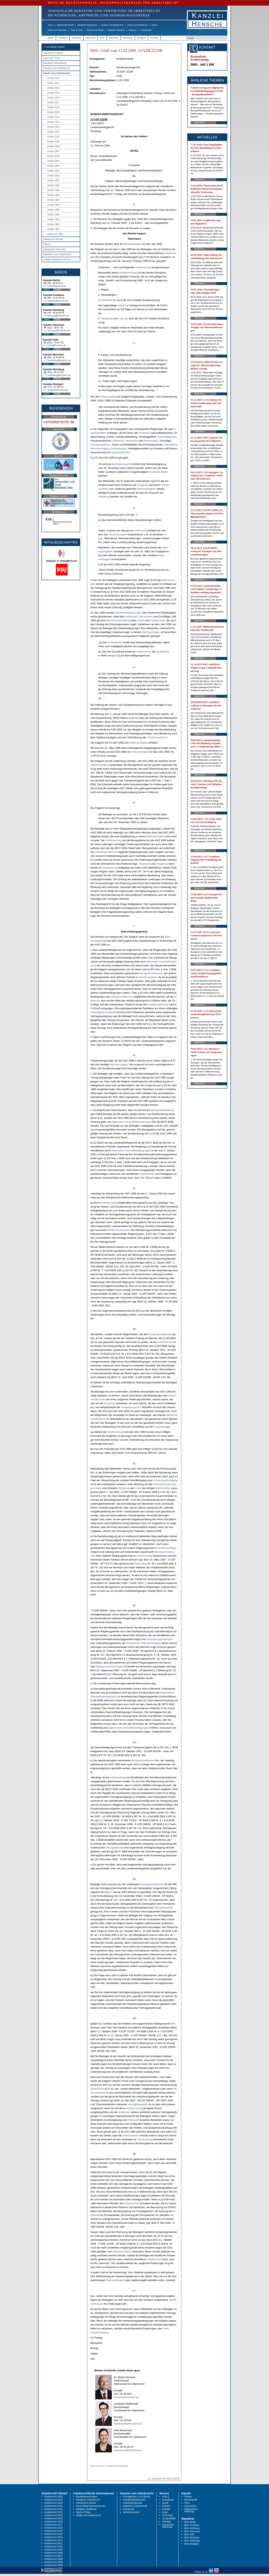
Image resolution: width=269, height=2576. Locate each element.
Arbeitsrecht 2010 (53, 2546)
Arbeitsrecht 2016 (53, 2527)
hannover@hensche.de (58, 330)
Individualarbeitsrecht (134, 2499)
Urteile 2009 (53, 141)
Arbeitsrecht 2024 (53, 2503)
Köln (102, 38)
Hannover (91, 38)
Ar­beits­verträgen (150, 632)
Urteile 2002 (53, 175)
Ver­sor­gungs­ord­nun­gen (159, 1639)
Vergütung (106, 318)
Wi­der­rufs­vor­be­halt (118, 1230)
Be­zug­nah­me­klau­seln (151, 973)
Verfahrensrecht (131, 2512)
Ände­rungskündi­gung (165, 1480)
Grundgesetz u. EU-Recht (136, 2496)
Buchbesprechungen (86, 2496)
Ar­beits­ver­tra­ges (128, 272)
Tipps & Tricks (77, 30)
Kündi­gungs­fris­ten (100, 444)
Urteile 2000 (53, 185)
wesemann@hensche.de (128, 2450)
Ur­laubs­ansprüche (157, 737)
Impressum (190, 2506)
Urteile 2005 (53, 161)
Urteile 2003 (53, 170)
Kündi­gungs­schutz (157, 1004)
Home (50, 25)
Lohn (121, 318)
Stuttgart (141, 38)
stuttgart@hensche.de (57, 390)
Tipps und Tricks (51, 58)
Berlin (51, 38)
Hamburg (76, 38)
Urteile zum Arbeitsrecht (137, 25)
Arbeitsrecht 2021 (53, 2512)
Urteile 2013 (53, 122)
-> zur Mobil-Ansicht (54, 47)
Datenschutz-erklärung (191, 2510)
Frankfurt (62, 38)
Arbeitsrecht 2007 (53, 2556)
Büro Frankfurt (191, 2525)
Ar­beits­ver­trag (143, 267)
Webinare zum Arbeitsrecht (57, 254)
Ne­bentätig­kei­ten (167, 436)
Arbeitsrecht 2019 (53, 2518)
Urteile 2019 (53, 92)
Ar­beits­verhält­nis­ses (106, 852)
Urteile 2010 (53, 136)
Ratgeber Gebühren (116, 30)
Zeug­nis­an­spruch (131, 1407)
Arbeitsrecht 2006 (53, 2559)
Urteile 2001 (53, 180)
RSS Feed (167, 2515)
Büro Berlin (190, 2522)
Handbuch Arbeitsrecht (87, 25)
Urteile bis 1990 (55, 234)
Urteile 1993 (53, 219)
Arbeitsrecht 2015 (53, 2531)
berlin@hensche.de (56, 286)
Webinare (133, 30)
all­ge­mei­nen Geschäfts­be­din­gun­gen (128, 1727)
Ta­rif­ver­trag (140, 1563)
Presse (155, 25)
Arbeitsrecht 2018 (53, 2521)
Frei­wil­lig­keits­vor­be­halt (103, 1012)
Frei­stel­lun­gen (119, 448)
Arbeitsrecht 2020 (53, 2515)
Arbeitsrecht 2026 (53, 2496)
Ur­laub (140, 620)
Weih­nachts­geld (133, 244)
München (113, 38)
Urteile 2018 (53, 97)
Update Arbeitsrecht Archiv (57, 259)
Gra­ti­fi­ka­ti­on (162, 651)
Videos (46, 244)
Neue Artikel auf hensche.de (90, 2506)
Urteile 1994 (53, 214)
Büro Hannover (192, 2531)
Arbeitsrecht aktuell (65, 25)
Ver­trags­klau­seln (163, 1907)
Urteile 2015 (53, 112)
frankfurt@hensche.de (57, 301)
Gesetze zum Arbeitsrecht (112, 25)
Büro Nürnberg (192, 2540)
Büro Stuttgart (191, 2543)
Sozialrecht (128, 2509)
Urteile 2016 (53, 107)
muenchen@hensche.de (59, 360)
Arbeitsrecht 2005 (53, 2562)
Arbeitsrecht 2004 (53, 2565)
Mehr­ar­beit (132, 440)
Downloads (168, 2499)
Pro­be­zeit (144, 432)
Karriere (166, 2506)
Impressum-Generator (57, 30)
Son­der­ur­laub (157, 620)
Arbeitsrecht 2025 (53, 2499)
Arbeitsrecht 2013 (53, 2537)
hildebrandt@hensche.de (128, 2423)
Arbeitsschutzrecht (132, 2503)
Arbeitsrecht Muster (95, 30)
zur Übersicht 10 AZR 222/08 (163, 2478)
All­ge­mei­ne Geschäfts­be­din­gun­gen (131, 1121)
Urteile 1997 (53, 200)
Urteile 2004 (53, 166)
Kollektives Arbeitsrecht (135, 2506)
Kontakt (166, 2509)
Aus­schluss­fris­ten (120, 452)
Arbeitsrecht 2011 (53, 2543)
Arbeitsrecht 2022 (53, 2509)
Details (58, 290)
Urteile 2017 (53, 102)
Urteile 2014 (53, 117)
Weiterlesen (199, 122)
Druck (165, 2503)
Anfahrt (46, 290)
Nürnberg (128, 38)
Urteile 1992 (53, 224)
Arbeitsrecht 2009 (53, 2549)
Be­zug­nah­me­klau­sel (162, 1110)
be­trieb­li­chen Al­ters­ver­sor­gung (143, 1643)
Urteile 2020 (53, 88)
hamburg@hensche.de (58, 315)
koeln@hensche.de (56, 345)
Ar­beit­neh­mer (115, 642)
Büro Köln (189, 2534)
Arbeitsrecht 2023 (53, 2506)
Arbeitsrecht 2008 (53, 2552)
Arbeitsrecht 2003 (53, 2568)
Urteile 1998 (53, 195)
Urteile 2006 (53, 156)
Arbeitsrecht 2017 (53, 2524)
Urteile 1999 (53, 190)
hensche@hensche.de (126, 2397)
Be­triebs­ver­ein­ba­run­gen (128, 612)
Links (165, 2512)
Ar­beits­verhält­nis (158, 471)
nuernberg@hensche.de (58, 375)
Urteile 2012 (53, 127)
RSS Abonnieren (51, 2570)
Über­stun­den (150, 440)
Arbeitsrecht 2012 (53, 2540)
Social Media (169, 2518)
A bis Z (165, 2496)
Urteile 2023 (53, 78)
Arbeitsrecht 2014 (53, 2534)
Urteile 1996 (53, 205)
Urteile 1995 (53, 209)
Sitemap (166, 2521)
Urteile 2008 (53, 146)
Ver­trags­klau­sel (114, 1847)
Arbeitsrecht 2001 (53, 2574)
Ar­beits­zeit (170, 253)
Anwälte (154, 38)
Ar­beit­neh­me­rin (131, 2135)
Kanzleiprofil (146, 30)
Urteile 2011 (53, 131)
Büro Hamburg (191, 2528)
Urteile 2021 (53, 83)
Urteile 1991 (53, 229)
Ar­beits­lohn (140, 530)
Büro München (191, 2537)
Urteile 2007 (53, 151)
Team (187, 2503)
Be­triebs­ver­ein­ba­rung (118, 620)
